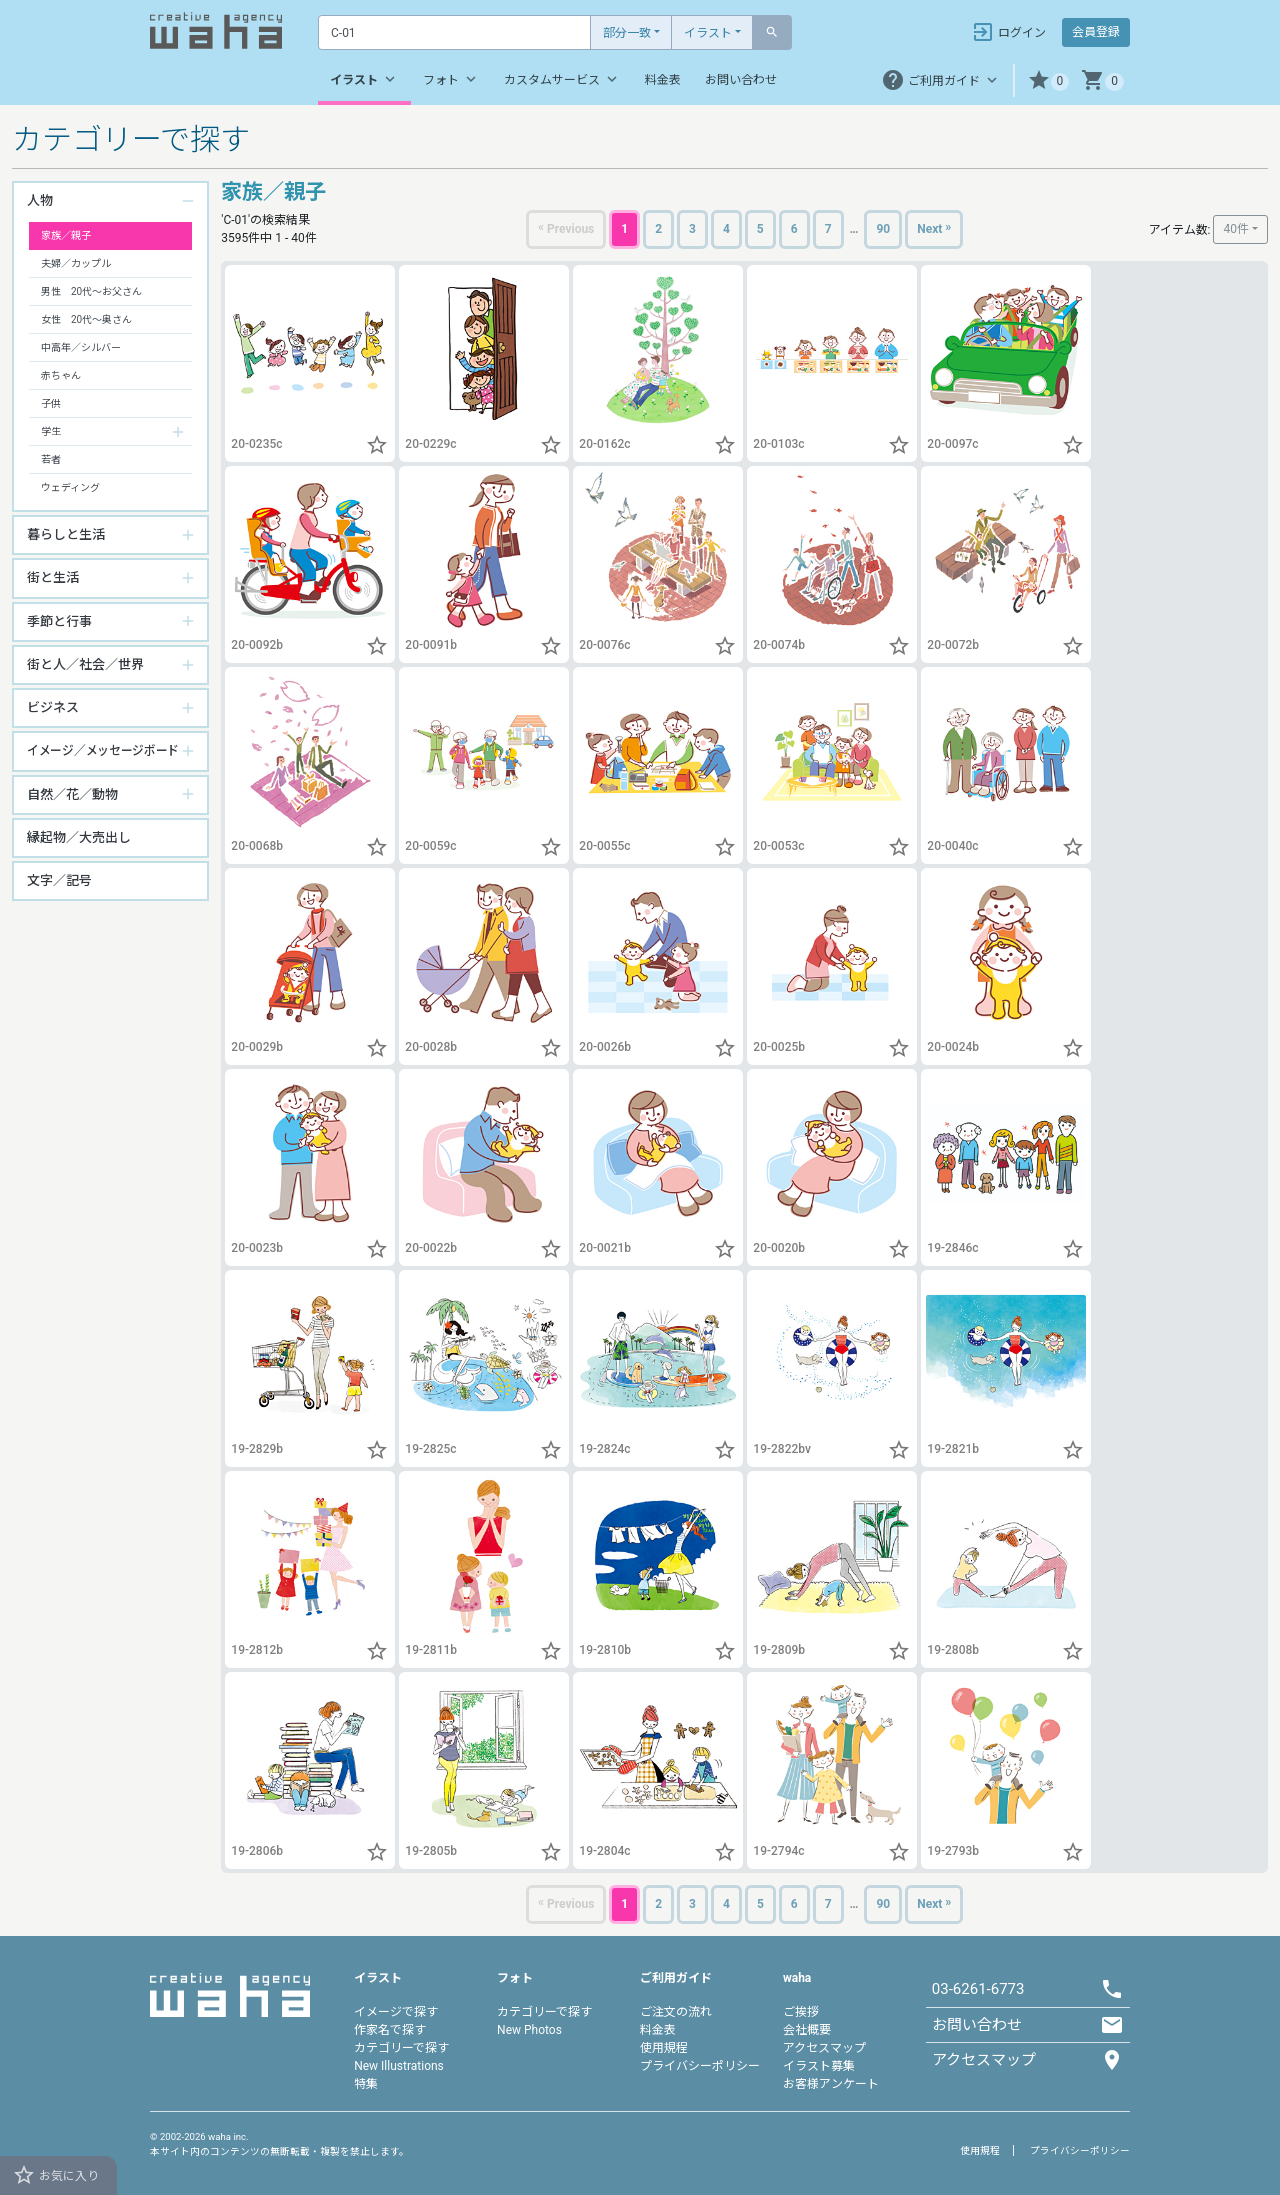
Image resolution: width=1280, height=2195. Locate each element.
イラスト (708, 33)
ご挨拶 (801, 2012)
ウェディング (70, 487)
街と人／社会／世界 (85, 664)
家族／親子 (66, 235)
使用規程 (664, 2048)
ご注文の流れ (676, 2012)
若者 (51, 459)
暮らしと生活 (66, 534)
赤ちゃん (61, 375)
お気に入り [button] (55, 2175)
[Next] (934, 229)
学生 (51, 431)
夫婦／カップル (76, 263)
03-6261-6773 (978, 1989)
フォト (451, 79)
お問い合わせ (741, 80)
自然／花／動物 (72, 794)
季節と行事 (59, 621)
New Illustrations (399, 2066)
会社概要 (807, 2030)
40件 (1236, 229)
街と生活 (53, 577)
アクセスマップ (824, 2048)
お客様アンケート (831, 2084)
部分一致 (627, 33)
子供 (51, 403)
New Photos (529, 2030)
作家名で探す (390, 2030)
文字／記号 (59, 880)
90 (883, 229)
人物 (40, 200)
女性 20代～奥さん (86, 319)
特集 (366, 2084)
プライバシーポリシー (700, 2066)
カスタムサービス (562, 79)
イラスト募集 (819, 2066)
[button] (1048, 80)
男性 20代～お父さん (91, 291)
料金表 (663, 80)
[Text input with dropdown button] (454, 32)
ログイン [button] (1008, 32)
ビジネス (53, 707)
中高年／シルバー (81, 347)
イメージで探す (396, 2012)
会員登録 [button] (1096, 32)
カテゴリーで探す (401, 2048)
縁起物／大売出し (79, 837)
